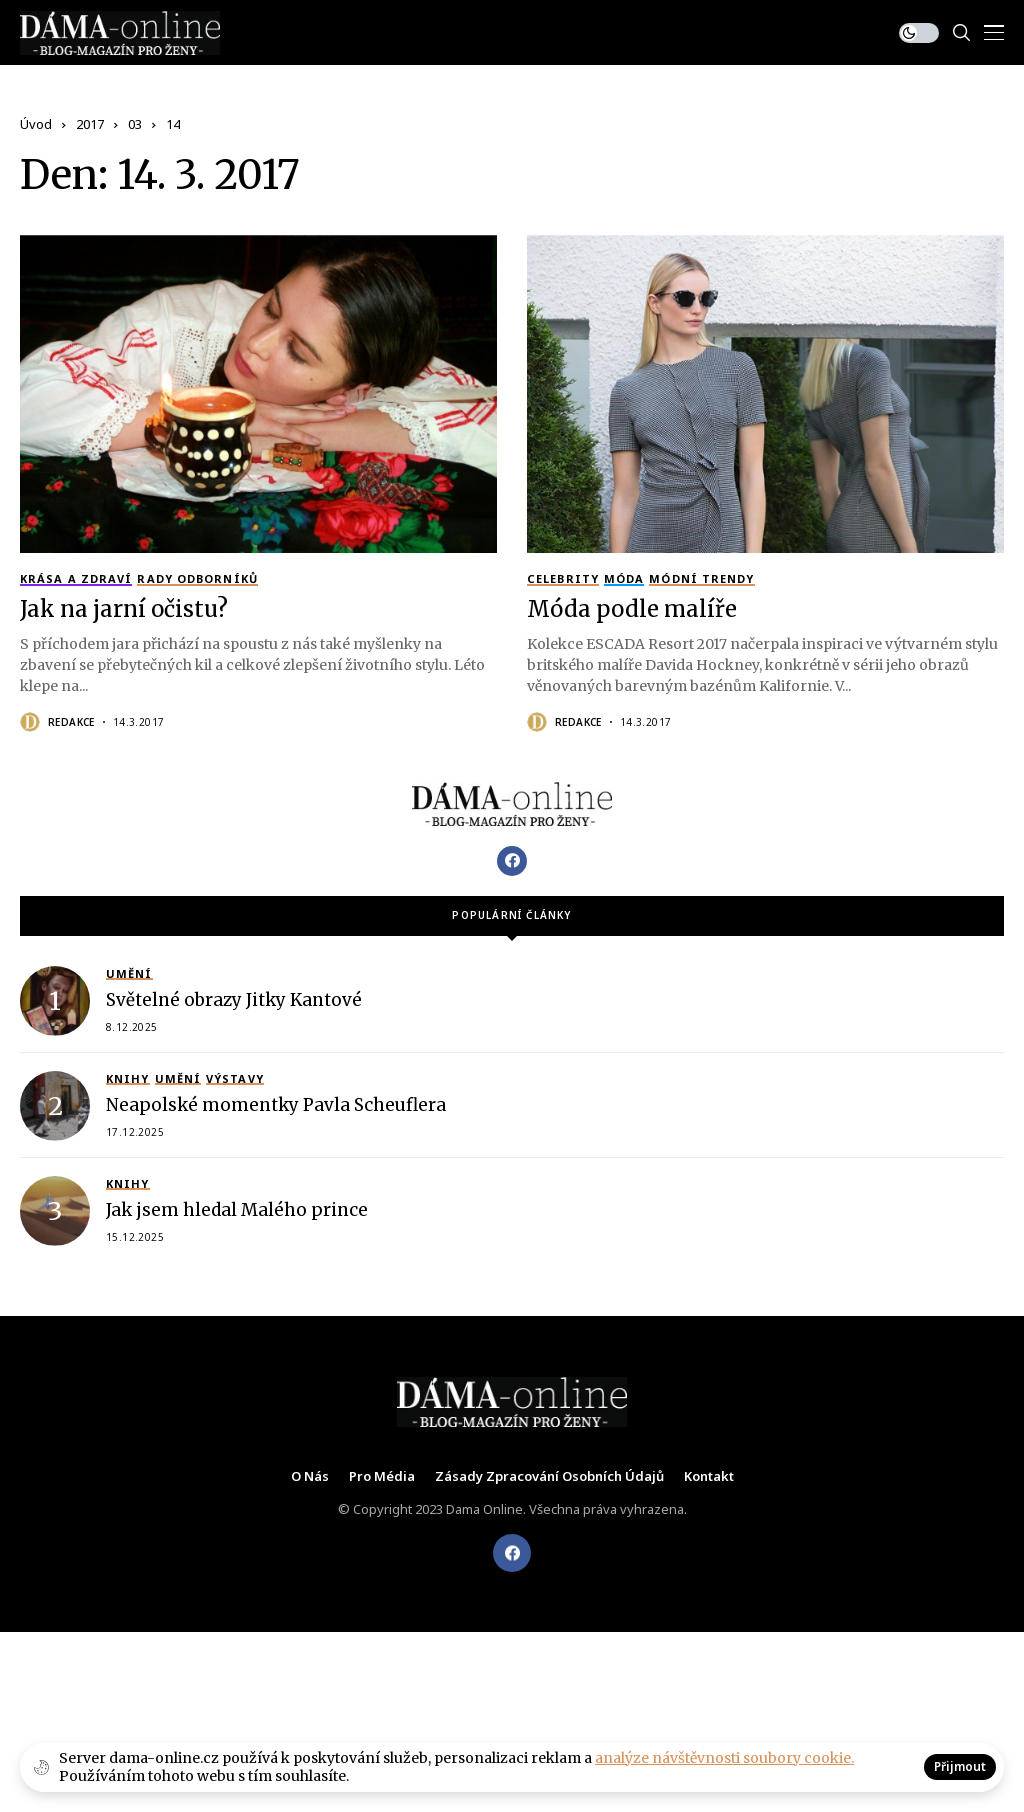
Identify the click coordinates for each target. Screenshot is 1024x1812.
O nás (310, 1477)
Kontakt (709, 1477)
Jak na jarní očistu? (124, 609)
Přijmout (960, 1766)
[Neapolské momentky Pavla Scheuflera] (55, 1106)
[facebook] (512, 1553)
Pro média (382, 1477)
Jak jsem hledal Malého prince (237, 1210)
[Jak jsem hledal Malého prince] (55, 1211)
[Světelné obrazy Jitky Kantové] (55, 1001)
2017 (90, 124)
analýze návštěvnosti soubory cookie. (724, 1758)
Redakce (71, 722)
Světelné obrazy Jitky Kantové (234, 1000)
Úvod (36, 124)
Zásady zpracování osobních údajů (549, 1477)
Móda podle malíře (632, 609)
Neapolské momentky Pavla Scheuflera (276, 1105)
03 (135, 124)
